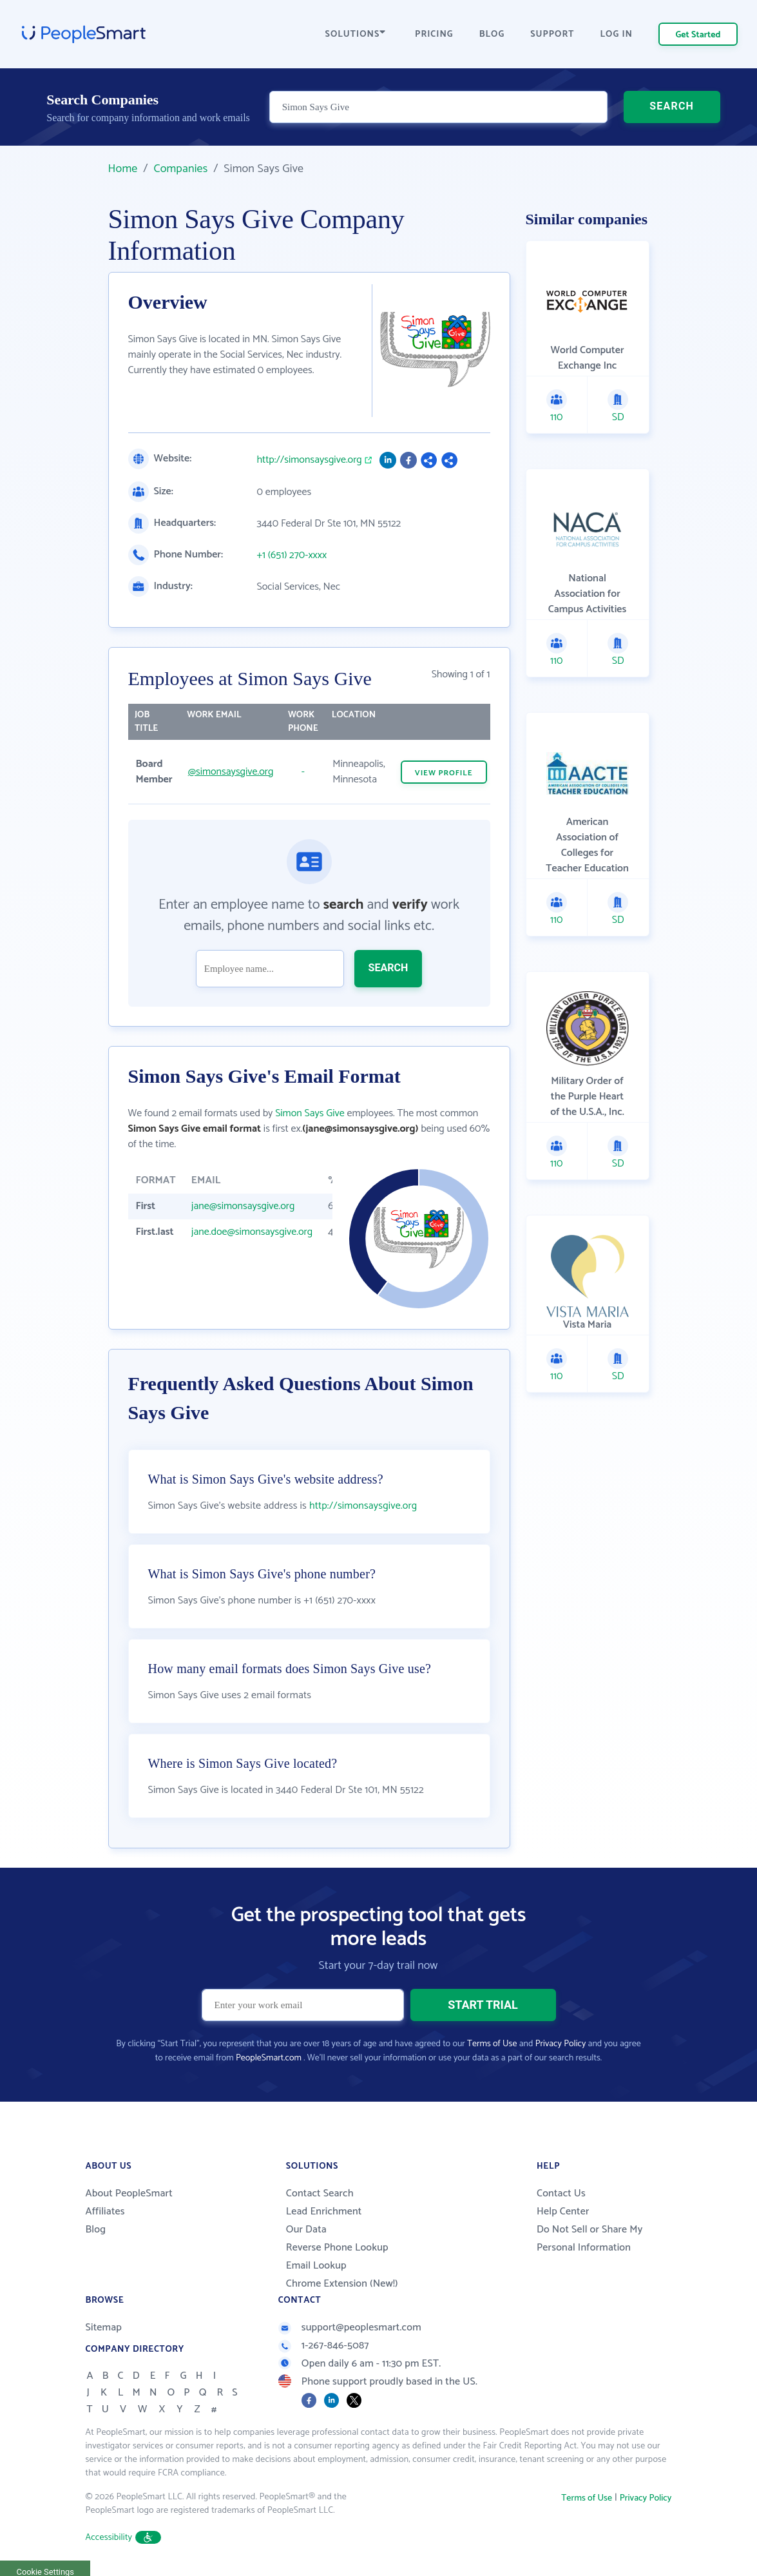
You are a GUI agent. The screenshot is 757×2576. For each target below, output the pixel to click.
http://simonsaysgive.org (309, 460)
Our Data (306, 2229)
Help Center (563, 2211)
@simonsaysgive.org (231, 771)
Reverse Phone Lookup (337, 2247)
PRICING (434, 34)
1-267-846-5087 (323, 2345)
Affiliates (105, 2211)
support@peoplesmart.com (349, 2327)
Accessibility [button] (124, 2537)
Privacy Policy (560, 2044)
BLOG (492, 34)
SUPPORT (552, 34)
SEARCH (671, 106)
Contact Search (320, 2193)
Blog (96, 2229)
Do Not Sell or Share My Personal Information (590, 2238)
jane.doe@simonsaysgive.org (251, 1232)
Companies (180, 169)
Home (123, 169)
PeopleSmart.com (269, 2058)
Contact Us (561, 2193)
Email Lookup (316, 2265)
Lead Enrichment (324, 2211)
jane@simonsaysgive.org (243, 1206)
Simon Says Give (310, 1113)
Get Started (698, 35)
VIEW (444, 773)
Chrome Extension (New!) (342, 2283)
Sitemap (104, 2327)
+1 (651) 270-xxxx (292, 555)
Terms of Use (492, 2044)
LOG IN (616, 34)
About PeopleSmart (129, 2193)
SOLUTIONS (355, 34)
